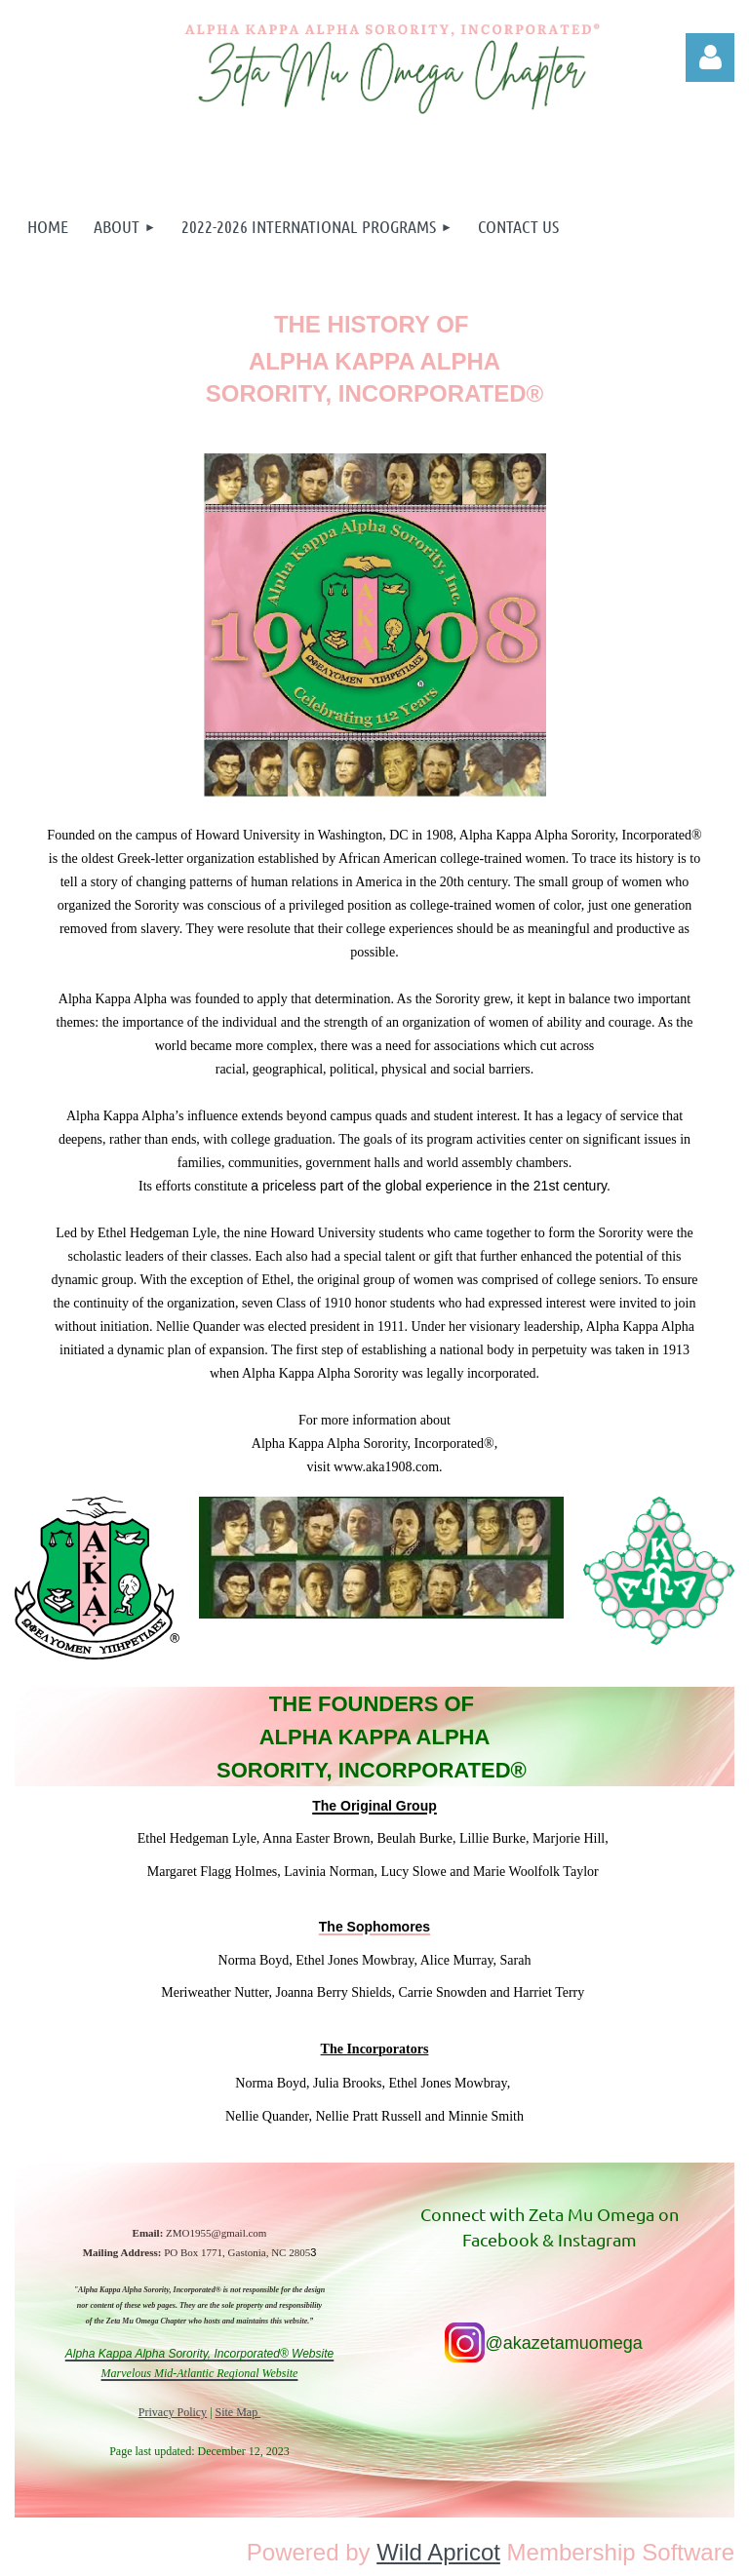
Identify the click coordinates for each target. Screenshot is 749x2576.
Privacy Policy (172, 2412)
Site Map (238, 2412)
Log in (710, 57)
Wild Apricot (438, 2552)
